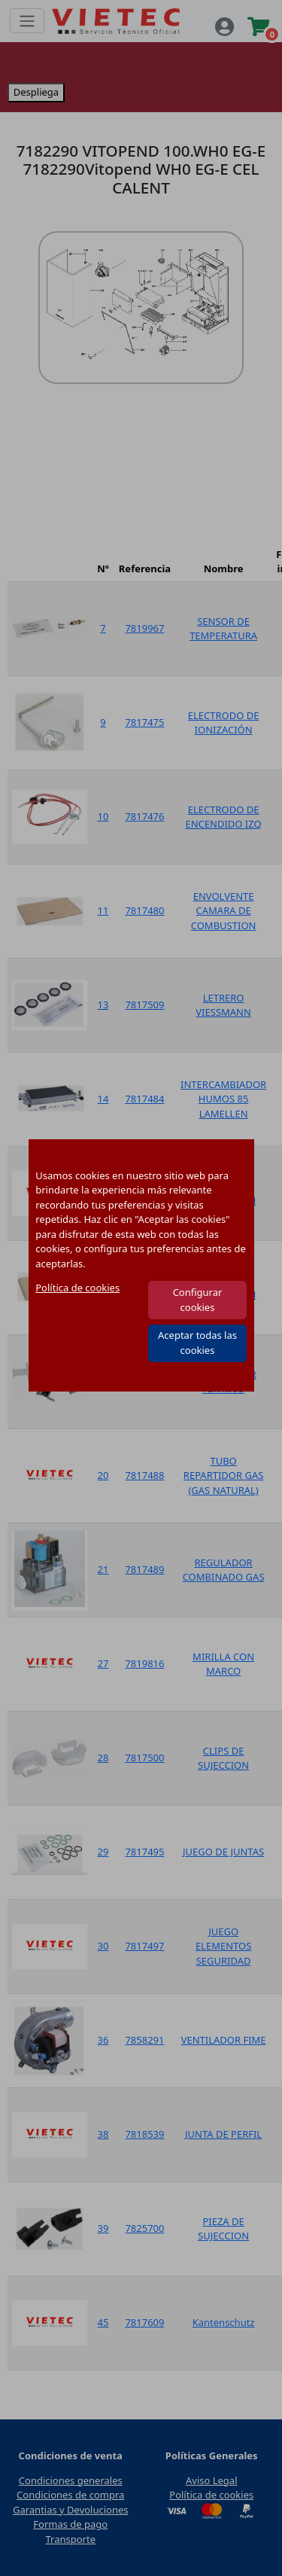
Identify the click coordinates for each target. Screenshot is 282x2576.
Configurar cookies (198, 1299)
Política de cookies (77, 1287)
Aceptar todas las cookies (197, 1342)
